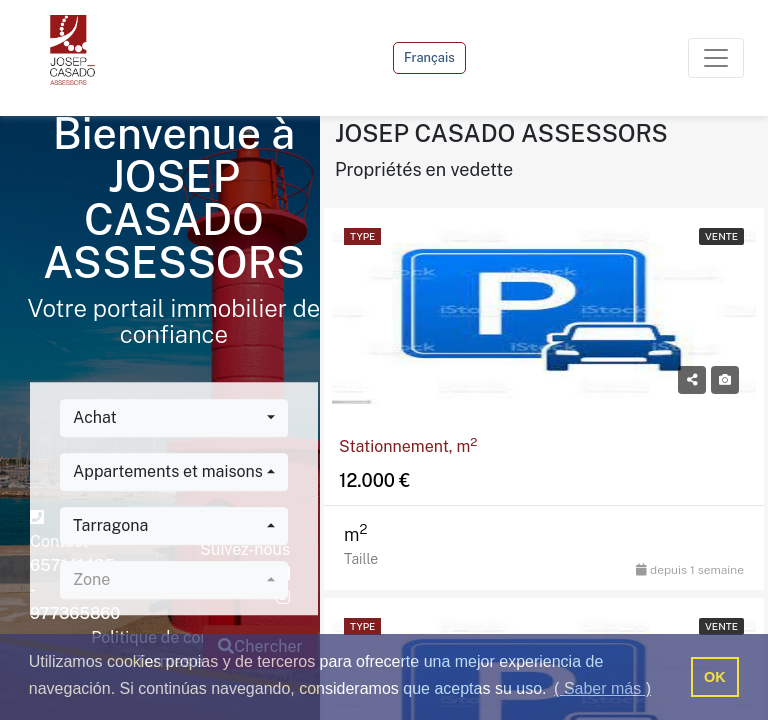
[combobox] (174, 418)
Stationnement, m (408, 446)
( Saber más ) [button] (602, 688)
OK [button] (715, 677)
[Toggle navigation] (716, 58)
